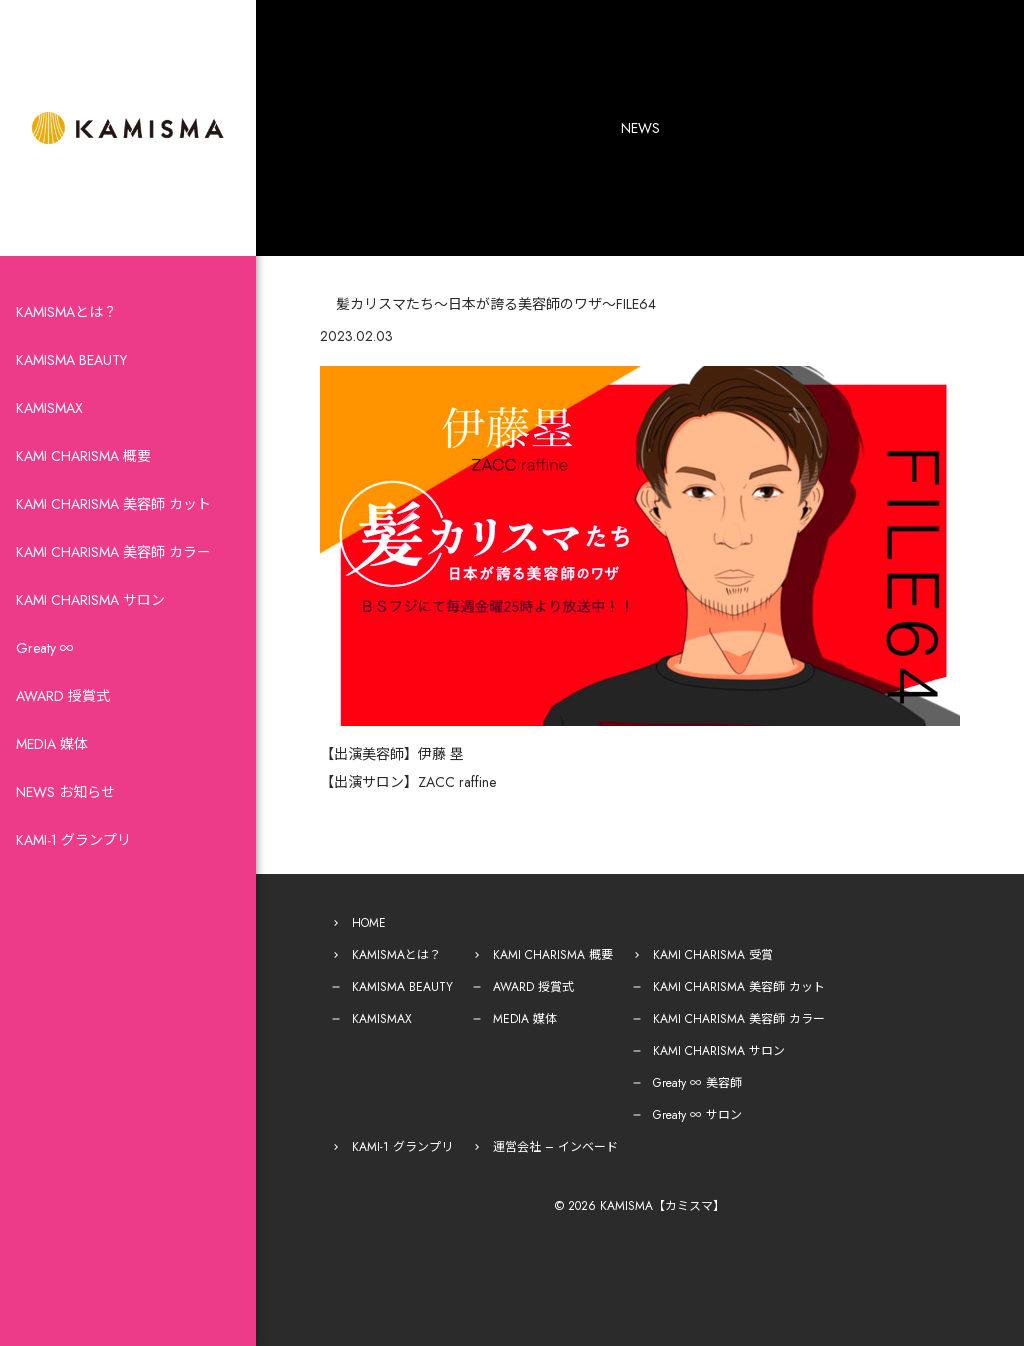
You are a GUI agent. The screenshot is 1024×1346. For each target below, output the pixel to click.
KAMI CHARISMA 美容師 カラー (113, 552)
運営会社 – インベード (555, 1147)
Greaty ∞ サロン (697, 1115)
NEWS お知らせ (65, 792)
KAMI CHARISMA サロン (90, 600)
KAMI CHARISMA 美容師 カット (113, 504)
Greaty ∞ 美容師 (697, 1083)
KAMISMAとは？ (66, 312)
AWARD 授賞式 (63, 696)
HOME (369, 923)
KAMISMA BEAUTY (71, 360)
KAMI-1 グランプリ (73, 840)
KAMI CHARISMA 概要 (83, 456)
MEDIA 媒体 (52, 744)
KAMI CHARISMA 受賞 (713, 955)
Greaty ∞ (45, 648)
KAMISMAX (49, 408)
